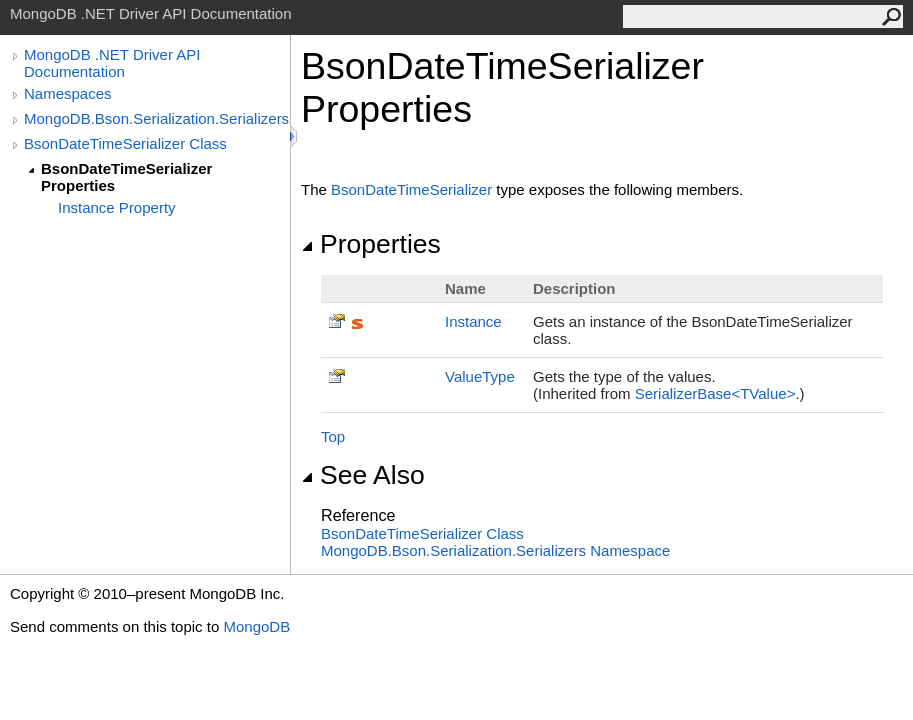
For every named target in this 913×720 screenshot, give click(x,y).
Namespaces (68, 93)
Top (333, 436)
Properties (371, 244)
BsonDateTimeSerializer (411, 189)
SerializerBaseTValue (715, 393)
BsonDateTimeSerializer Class (125, 143)
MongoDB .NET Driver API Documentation (112, 63)
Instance (473, 321)
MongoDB (256, 626)
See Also (363, 475)
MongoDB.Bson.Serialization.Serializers (156, 118)
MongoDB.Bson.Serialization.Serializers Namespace (495, 550)
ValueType (480, 376)
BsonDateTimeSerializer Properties (126, 177)
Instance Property (117, 207)
